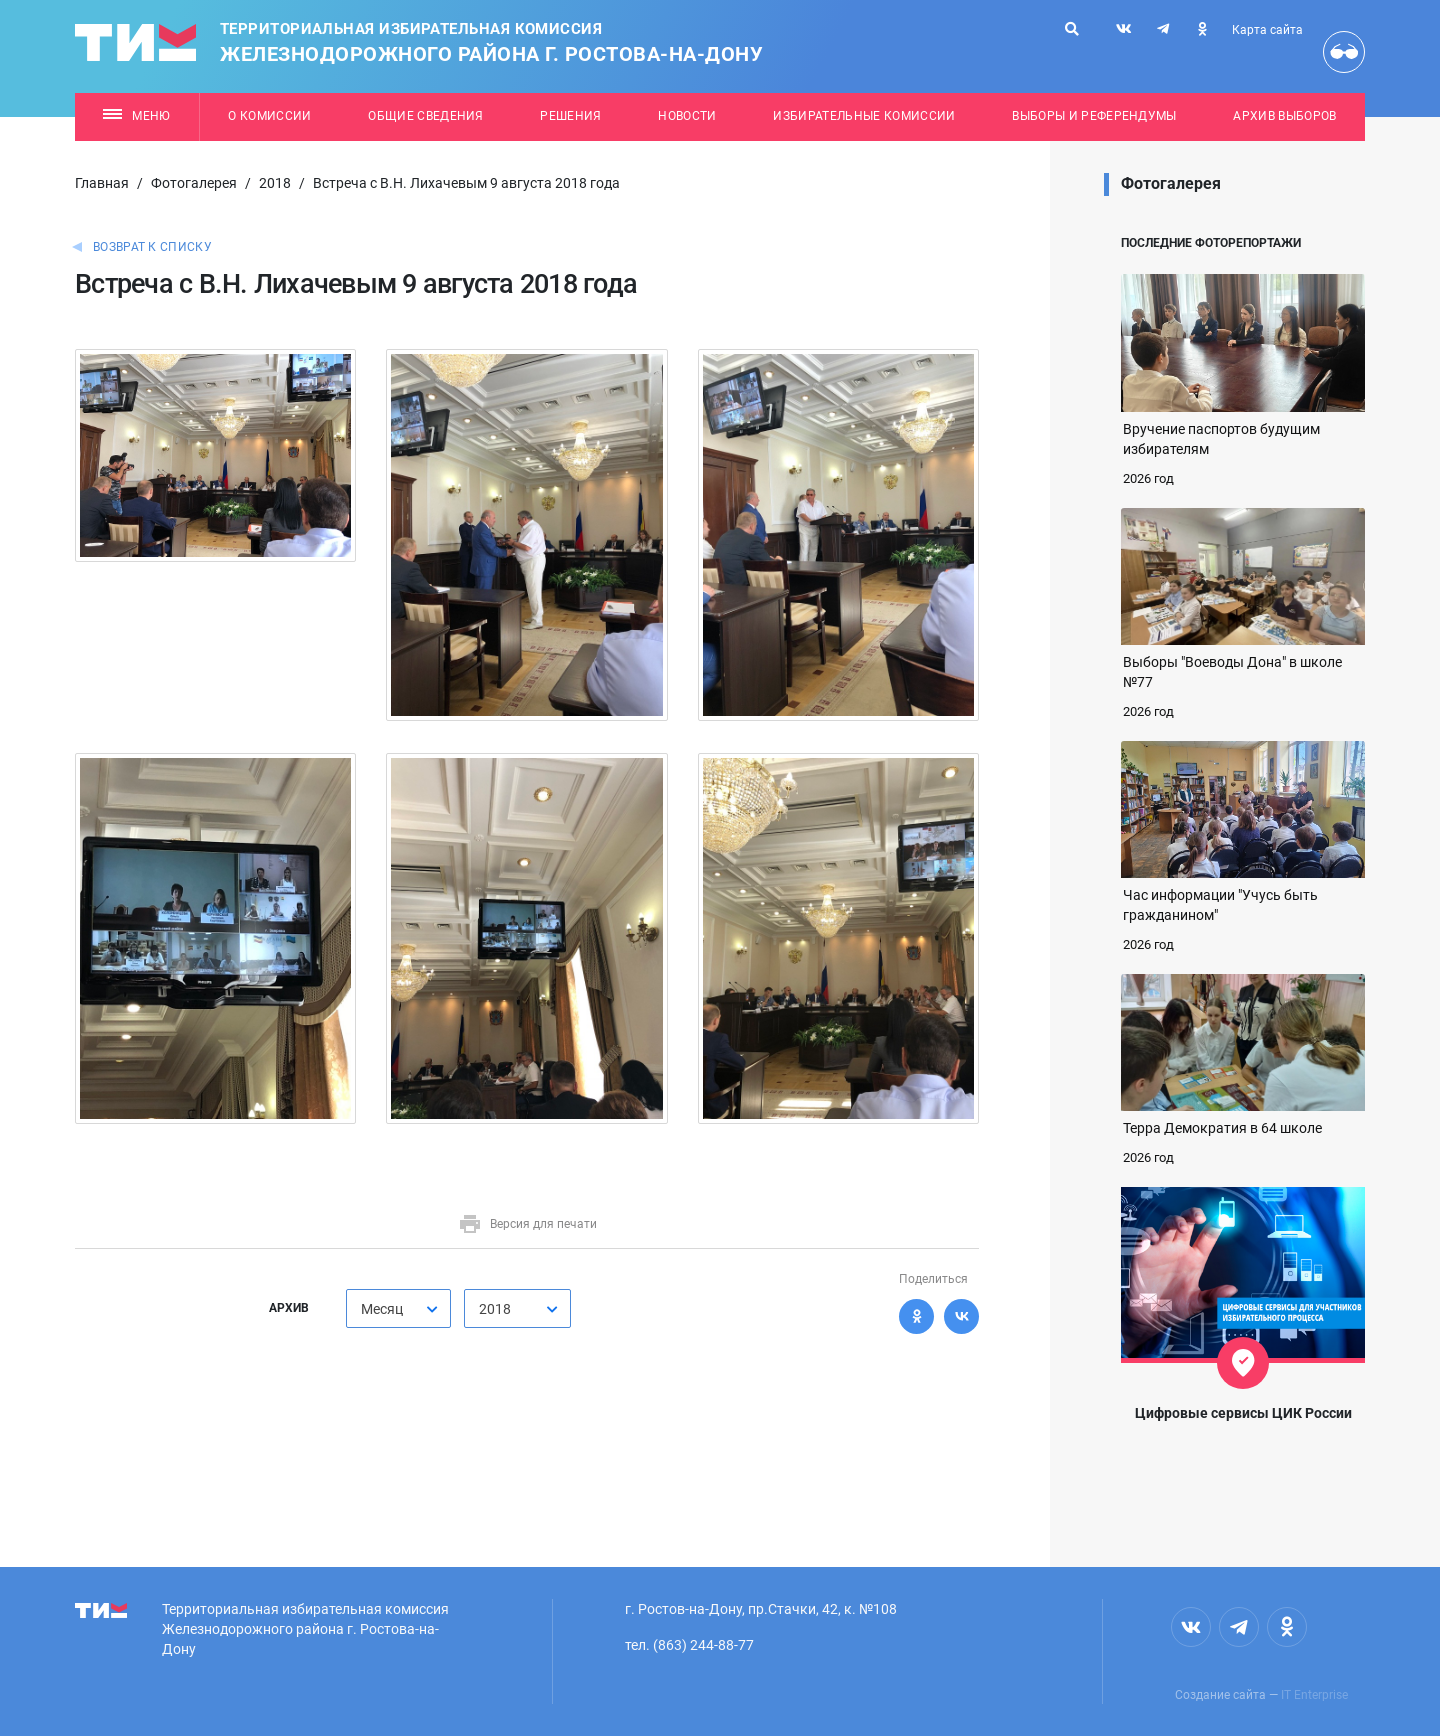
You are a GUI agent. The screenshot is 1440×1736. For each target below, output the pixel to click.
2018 (275, 183)
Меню (136, 116)
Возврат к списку (152, 247)
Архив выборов (1284, 116)
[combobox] (398, 1308)
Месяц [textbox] (382, 1309)
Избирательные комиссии (864, 116)
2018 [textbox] (495, 1309)
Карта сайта (1267, 30)
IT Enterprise (1314, 1695)
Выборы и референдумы (1094, 116)
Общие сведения (426, 116)
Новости (687, 116)
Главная (102, 183)
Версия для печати (527, 1224)
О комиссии (269, 116)
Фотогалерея (194, 183)
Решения (570, 116)
